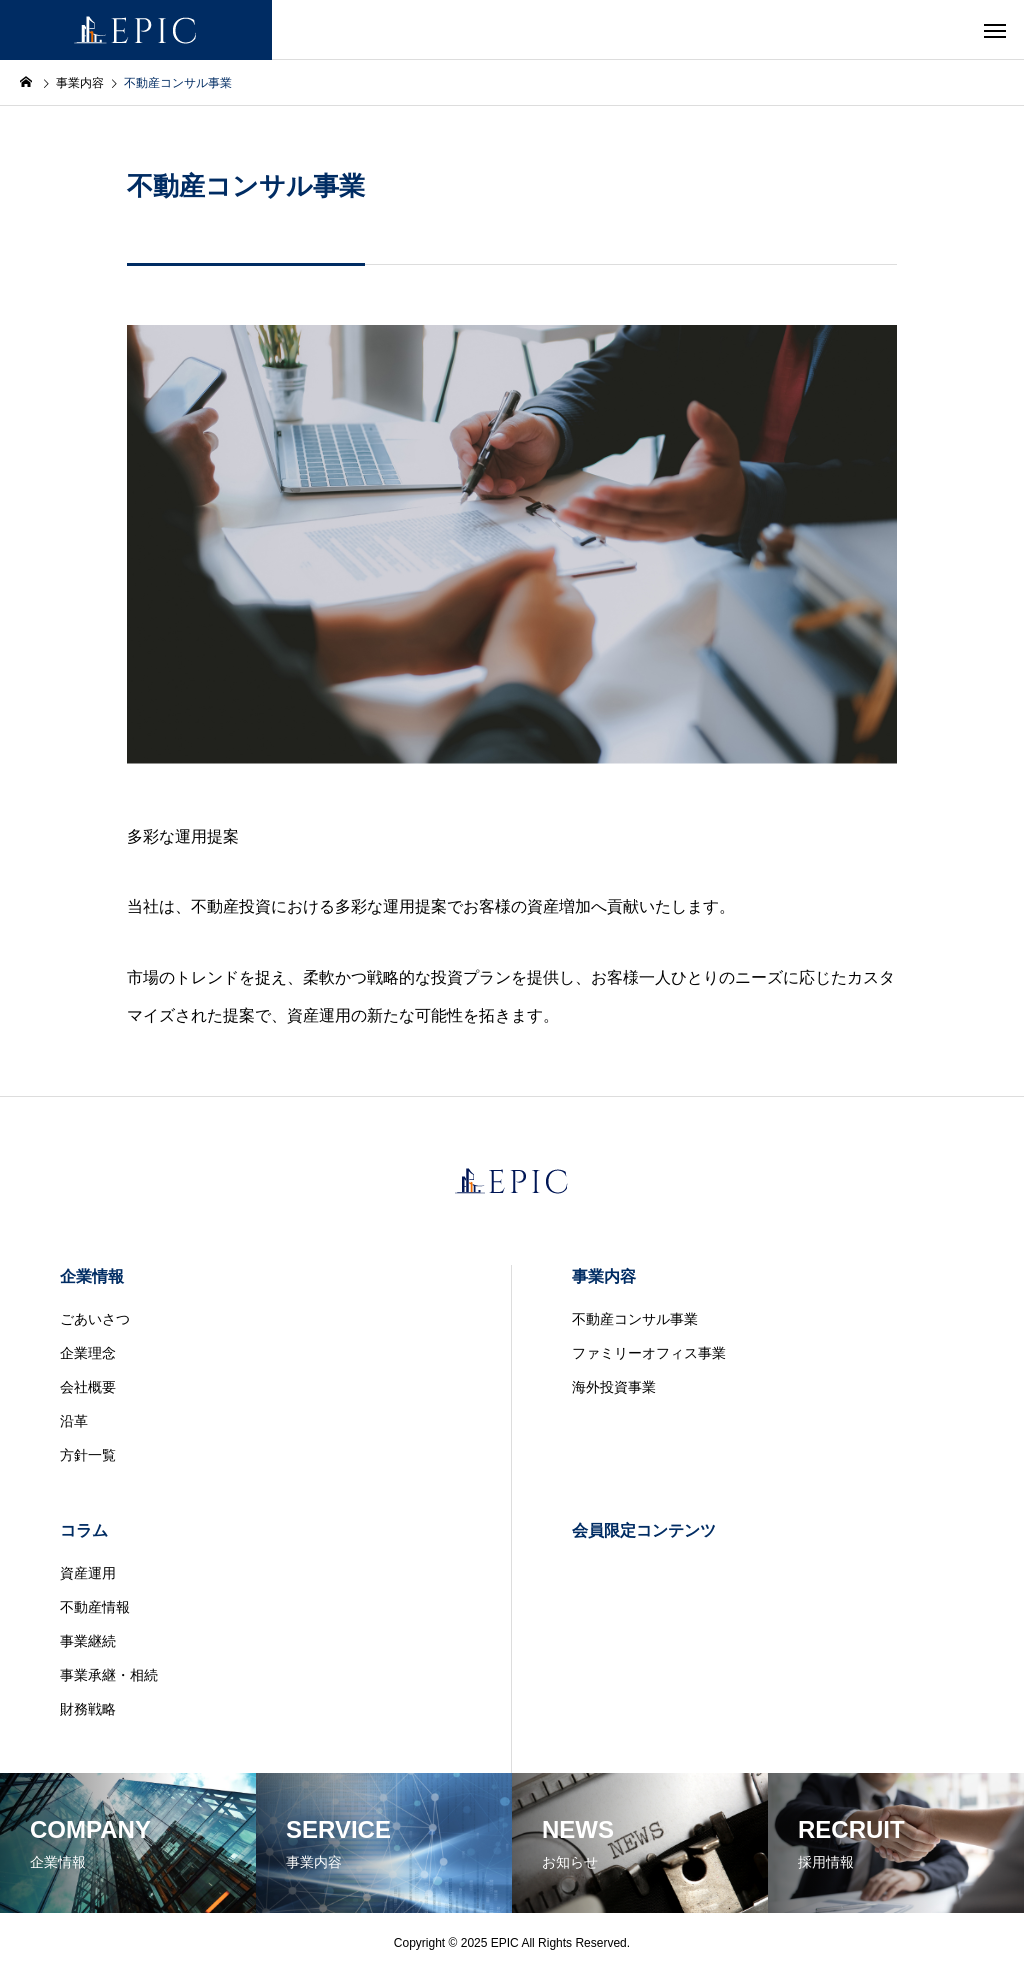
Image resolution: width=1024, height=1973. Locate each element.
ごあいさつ (95, 1319)
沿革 (74, 1421)
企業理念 (88, 1353)
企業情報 (92, 1276)
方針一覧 (88, 1455)
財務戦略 (88, 1709)
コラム (84, 1530)
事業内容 (604, 1276)
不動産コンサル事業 (635, 1319)
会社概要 (88, 1387)
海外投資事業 (614, 1387)
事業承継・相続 (109, 1675)
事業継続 (88, 1641)
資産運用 (88, 1573)
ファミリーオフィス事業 (649, 1353)
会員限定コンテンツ (644, 1530)
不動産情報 (95, 1607)
